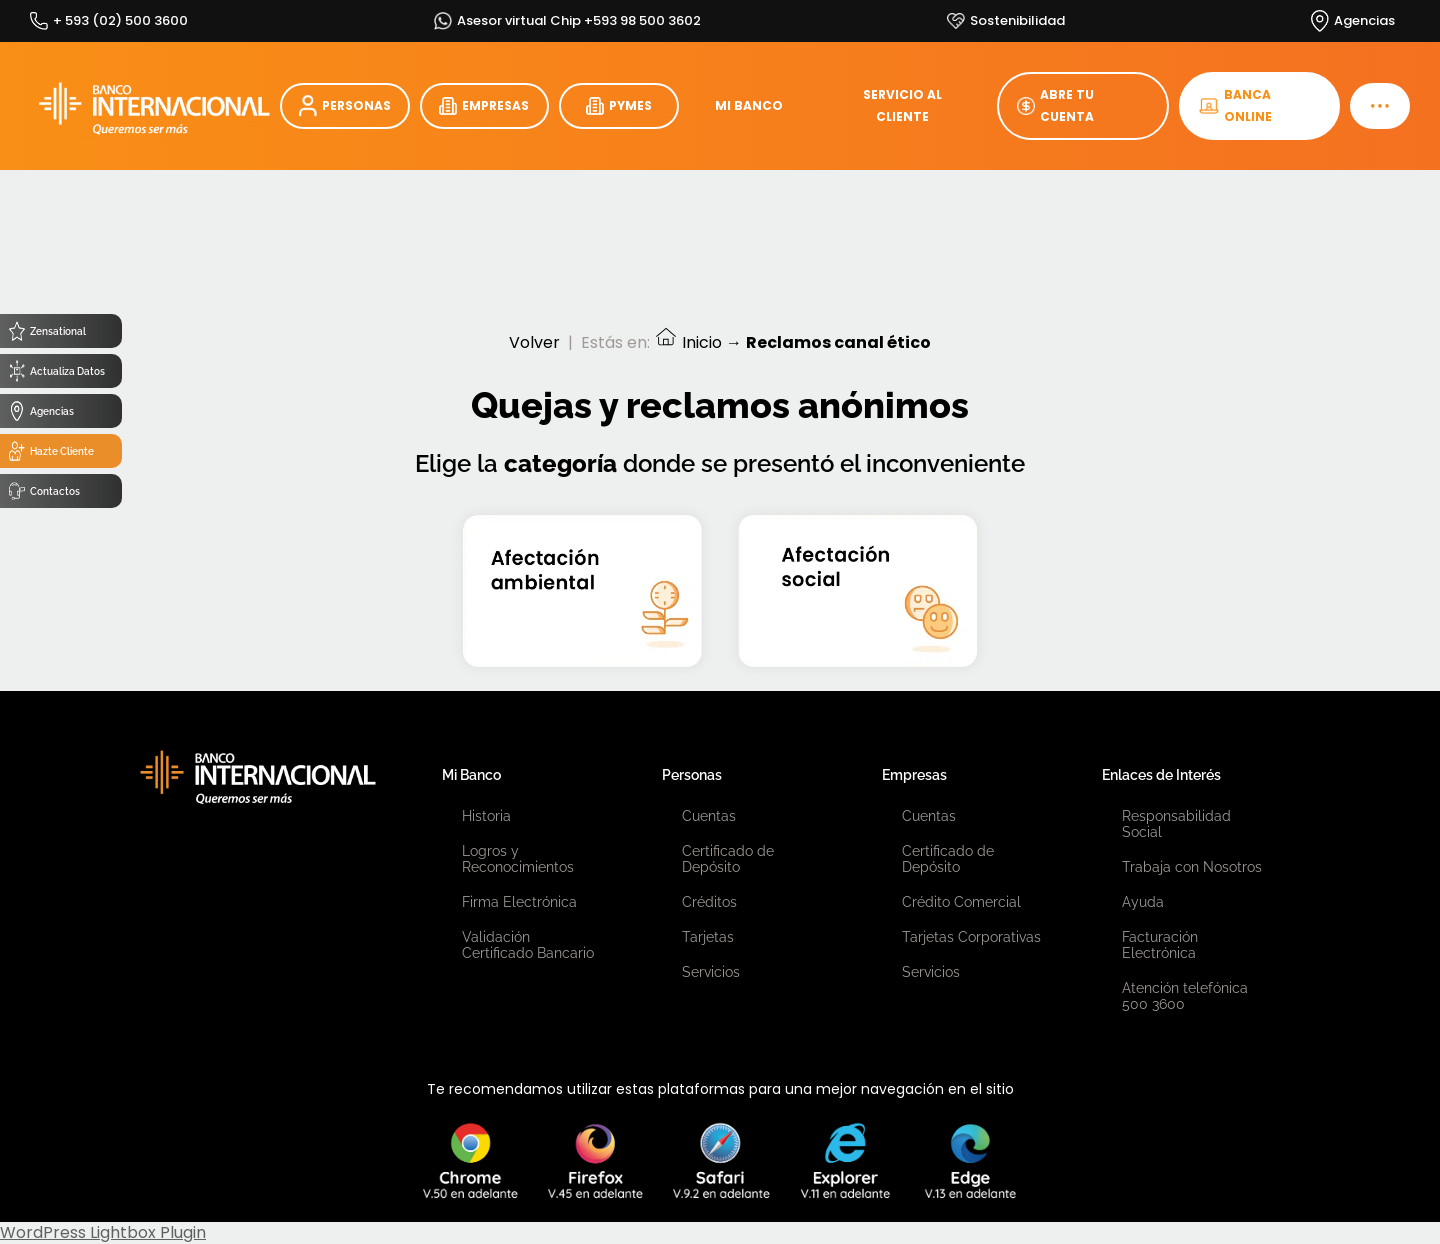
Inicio (688, 342)
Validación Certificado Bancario (528, 945)
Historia (486, 816)
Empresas (914, 775)
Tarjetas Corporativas (971, 937)
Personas (692, 775)
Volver (534, 342)
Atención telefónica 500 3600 (1185, 996)
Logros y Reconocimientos (518, 859)
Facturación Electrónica (1160, 945)
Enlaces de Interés (1161, 775)
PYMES (619, 106)
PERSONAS (345, 106)
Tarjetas (708, 937)
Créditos (709, 902)
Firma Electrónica (519, 902)
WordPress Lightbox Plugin (103, 1232)
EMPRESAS (484, 106)
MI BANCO (749, 105)
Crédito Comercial (961, 902)
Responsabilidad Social (1176, 824)
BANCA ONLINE (1235, 105)
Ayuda (1143, 902)
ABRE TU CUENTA (1055, 105)
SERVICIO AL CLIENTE (902, 105)
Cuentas (709, 816)
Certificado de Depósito (728, 859)
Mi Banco (471, 775)
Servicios (711, 972)
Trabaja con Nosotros (1192, 867)
